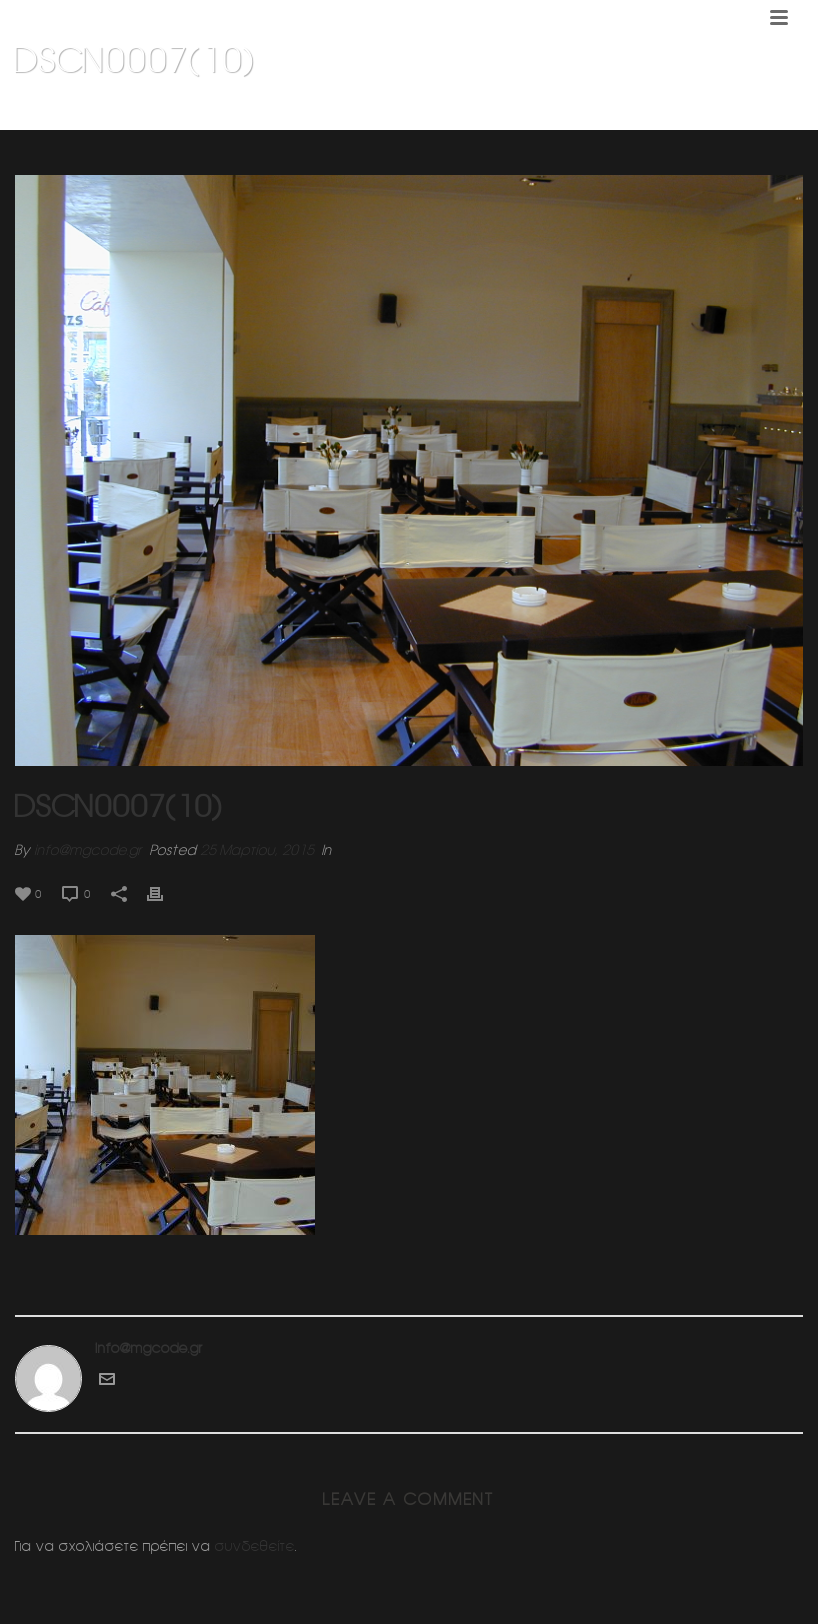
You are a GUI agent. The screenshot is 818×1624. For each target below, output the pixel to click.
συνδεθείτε (255, 1546)
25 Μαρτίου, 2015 (257, 850)
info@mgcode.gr (88, 850)
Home (474, 111)
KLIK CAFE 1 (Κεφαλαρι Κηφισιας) (597, 111)
